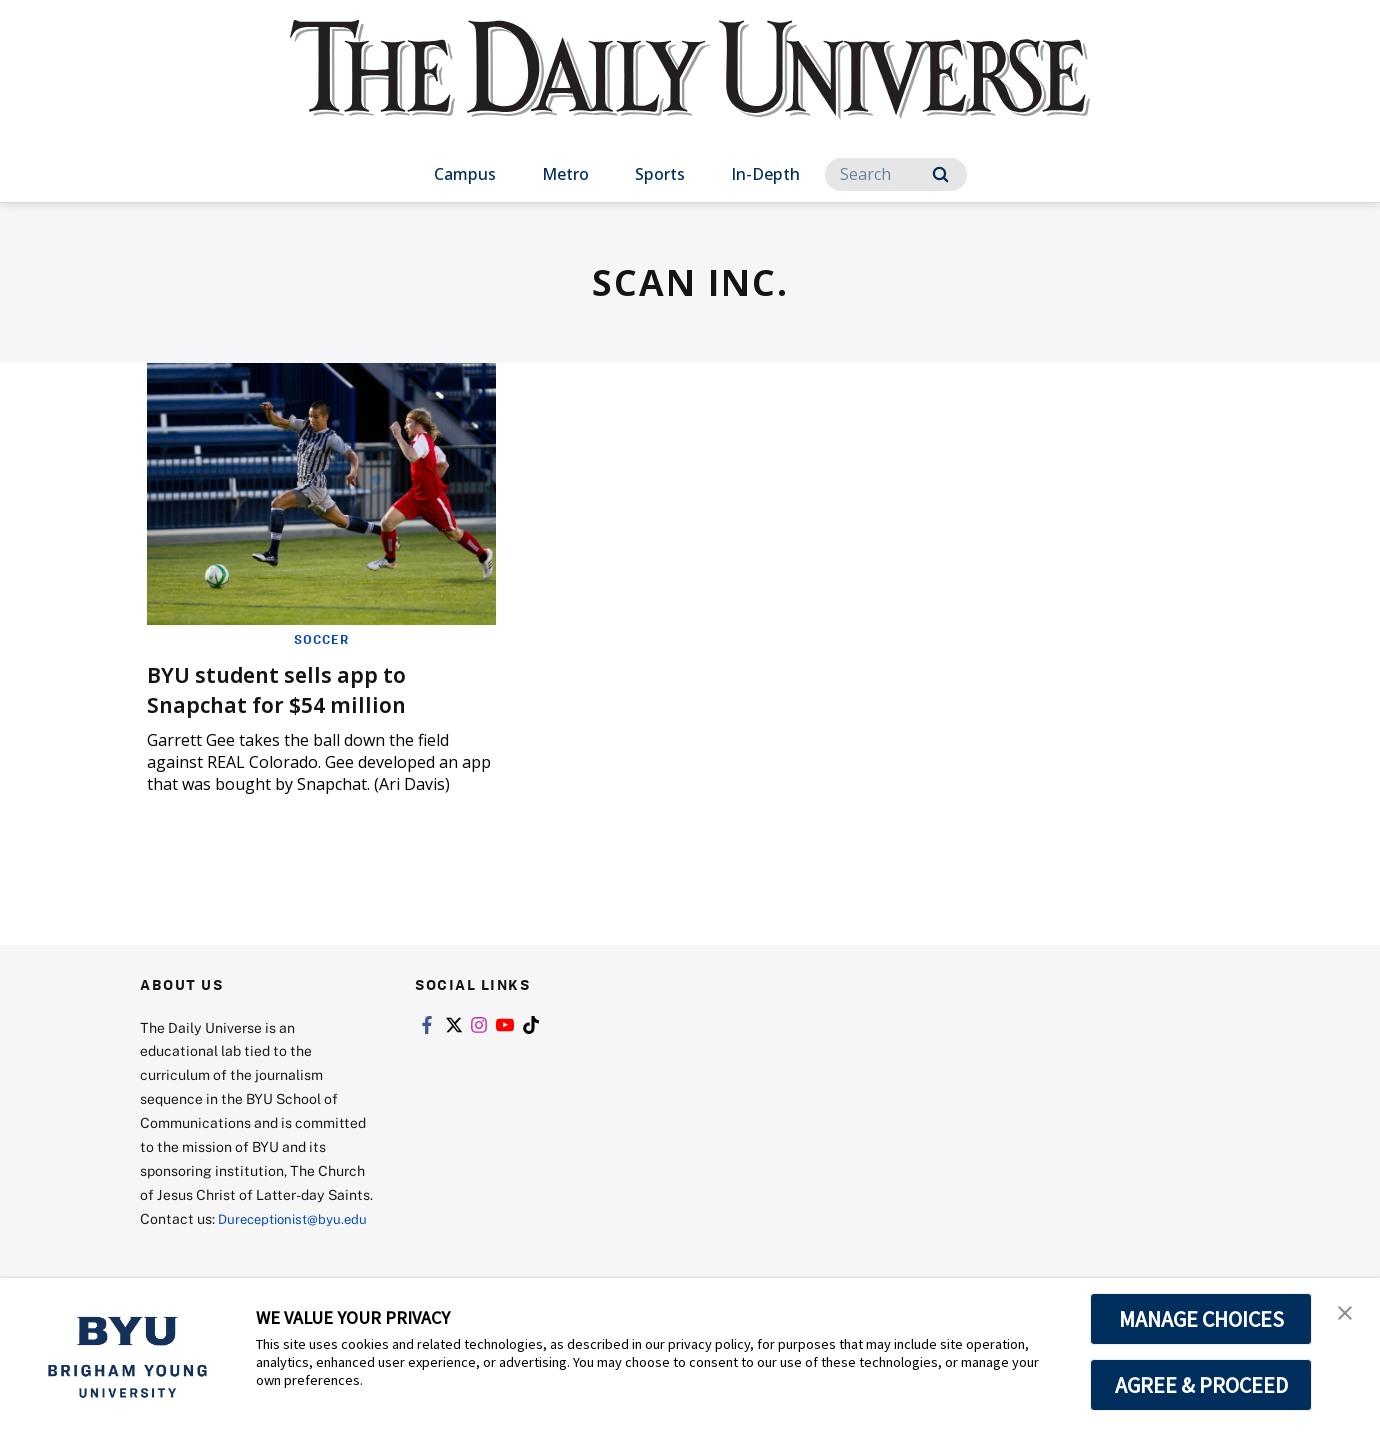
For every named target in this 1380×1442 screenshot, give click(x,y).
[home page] (690, 89)
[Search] (896, 174)
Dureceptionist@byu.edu (220, 1242)
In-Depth (765, 174)
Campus (465, 174)
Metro (565, 174)
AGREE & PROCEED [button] (1201, 1385)
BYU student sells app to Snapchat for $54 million (291, 688)
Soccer (321, 639)
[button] (1347, 1314)
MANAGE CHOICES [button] (1201, 1319)
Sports (660, 174)
